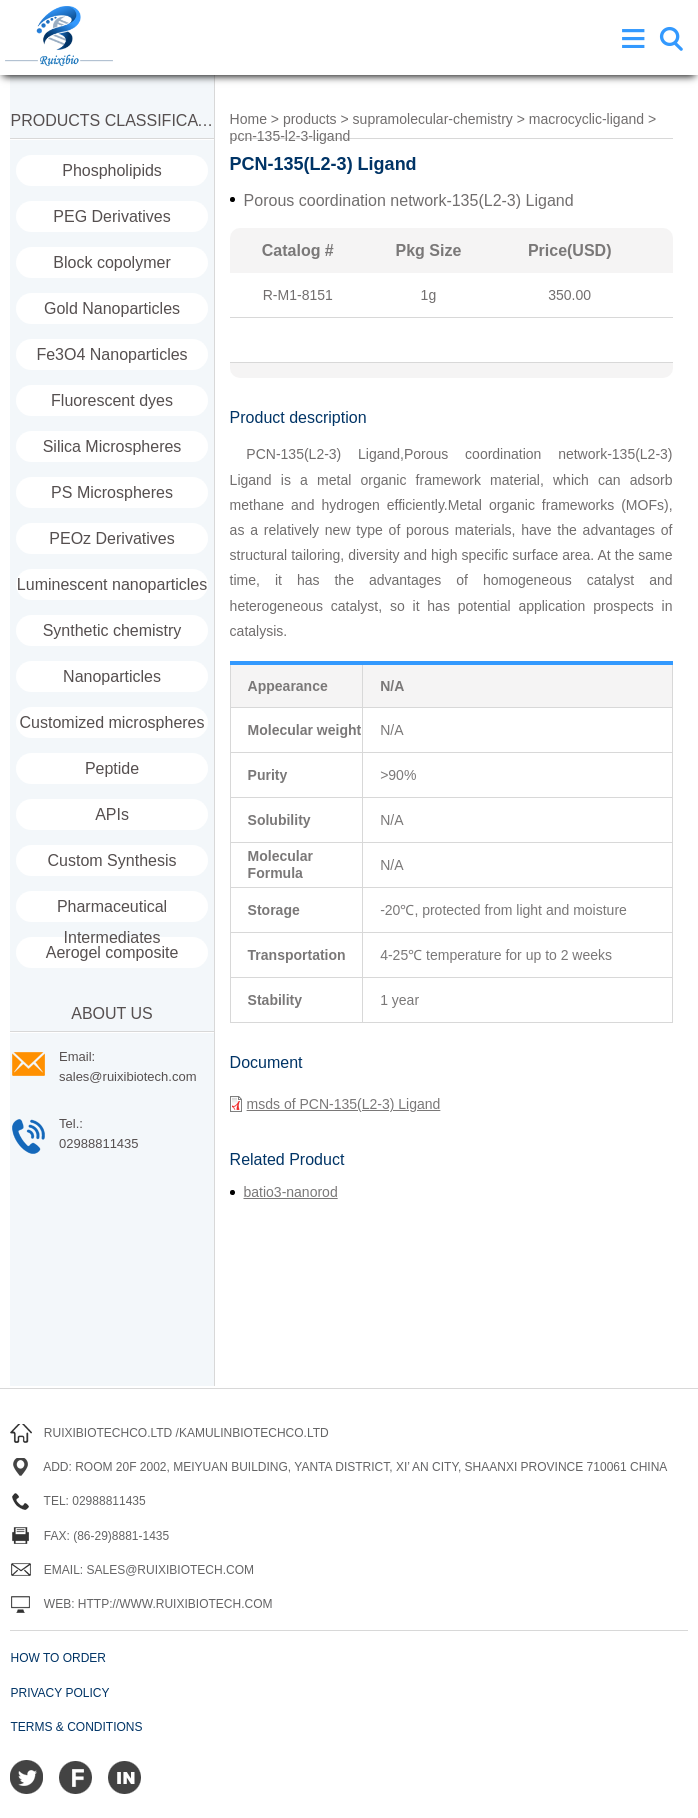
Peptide (112, 768)
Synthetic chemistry (112, 630)
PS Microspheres (112, 492)
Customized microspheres (112, 722)
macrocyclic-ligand (586, 119)
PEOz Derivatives (111, 538)
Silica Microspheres (112, 446)
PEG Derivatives (111, 216)
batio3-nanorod (290, 1192)
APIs (112, 814)
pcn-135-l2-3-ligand (290, 136)
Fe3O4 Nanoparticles (111, 354)
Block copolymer (111, 262)
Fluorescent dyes (112, 400)
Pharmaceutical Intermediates (112, 910)
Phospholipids (112, 170)
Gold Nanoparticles (112, 308)
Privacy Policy (59, 1693)
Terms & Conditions (76, 1727)
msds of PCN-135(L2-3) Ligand (335, 1104)
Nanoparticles (112, 676)
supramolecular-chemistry (433, 119)
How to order (58, 1658)
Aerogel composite (112, 952)
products (310, 119)
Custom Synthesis (112, 860)
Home (248, 119)
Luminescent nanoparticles (112, 584)
